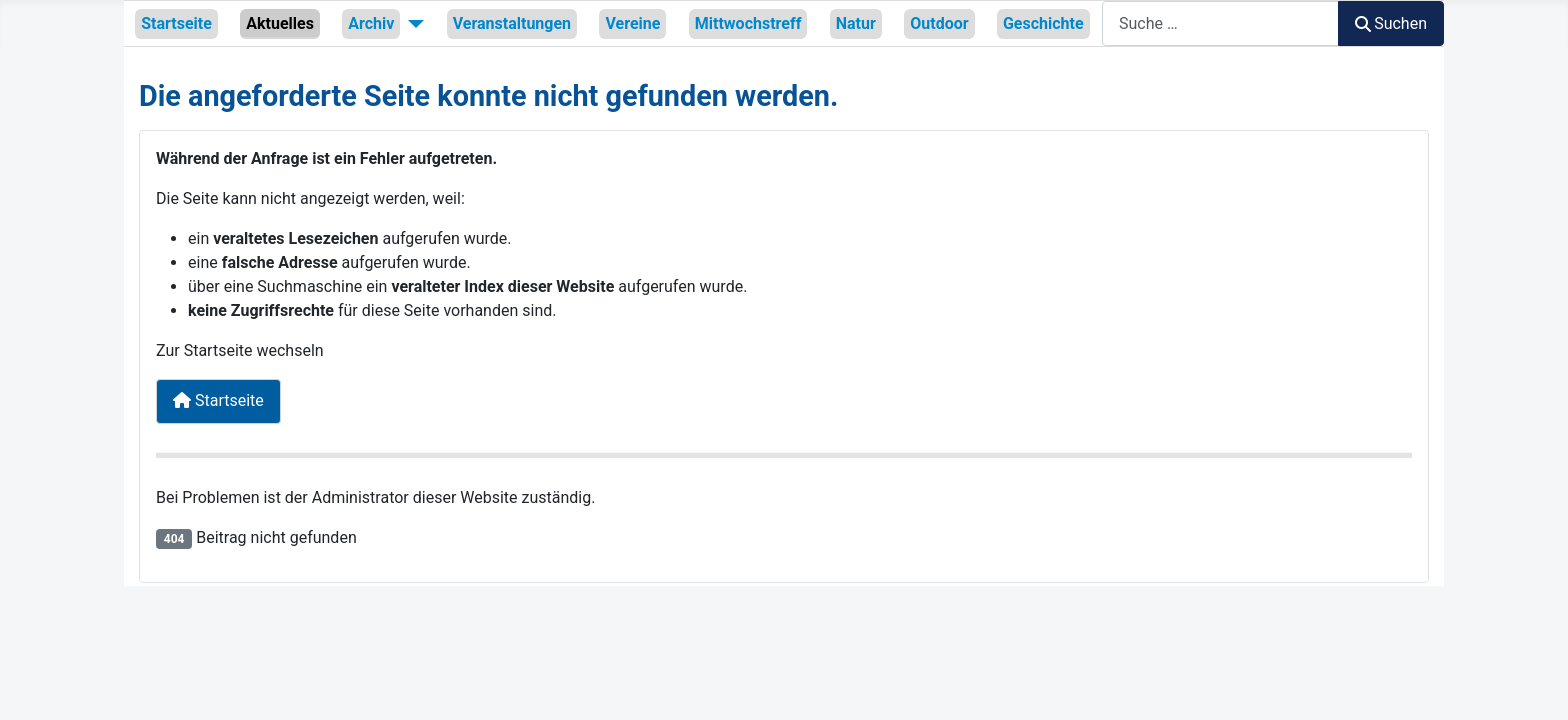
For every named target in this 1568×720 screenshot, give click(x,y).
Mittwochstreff (748, 23)
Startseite (176, 23)
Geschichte (1043, 23)
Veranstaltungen (512, 23)
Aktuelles (280, 23)
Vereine (632, 23)
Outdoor (939, 23)
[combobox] (1220, 23)
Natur (856, 23)
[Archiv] (412, 23)
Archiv (371, 23)
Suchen (1391, 23)
